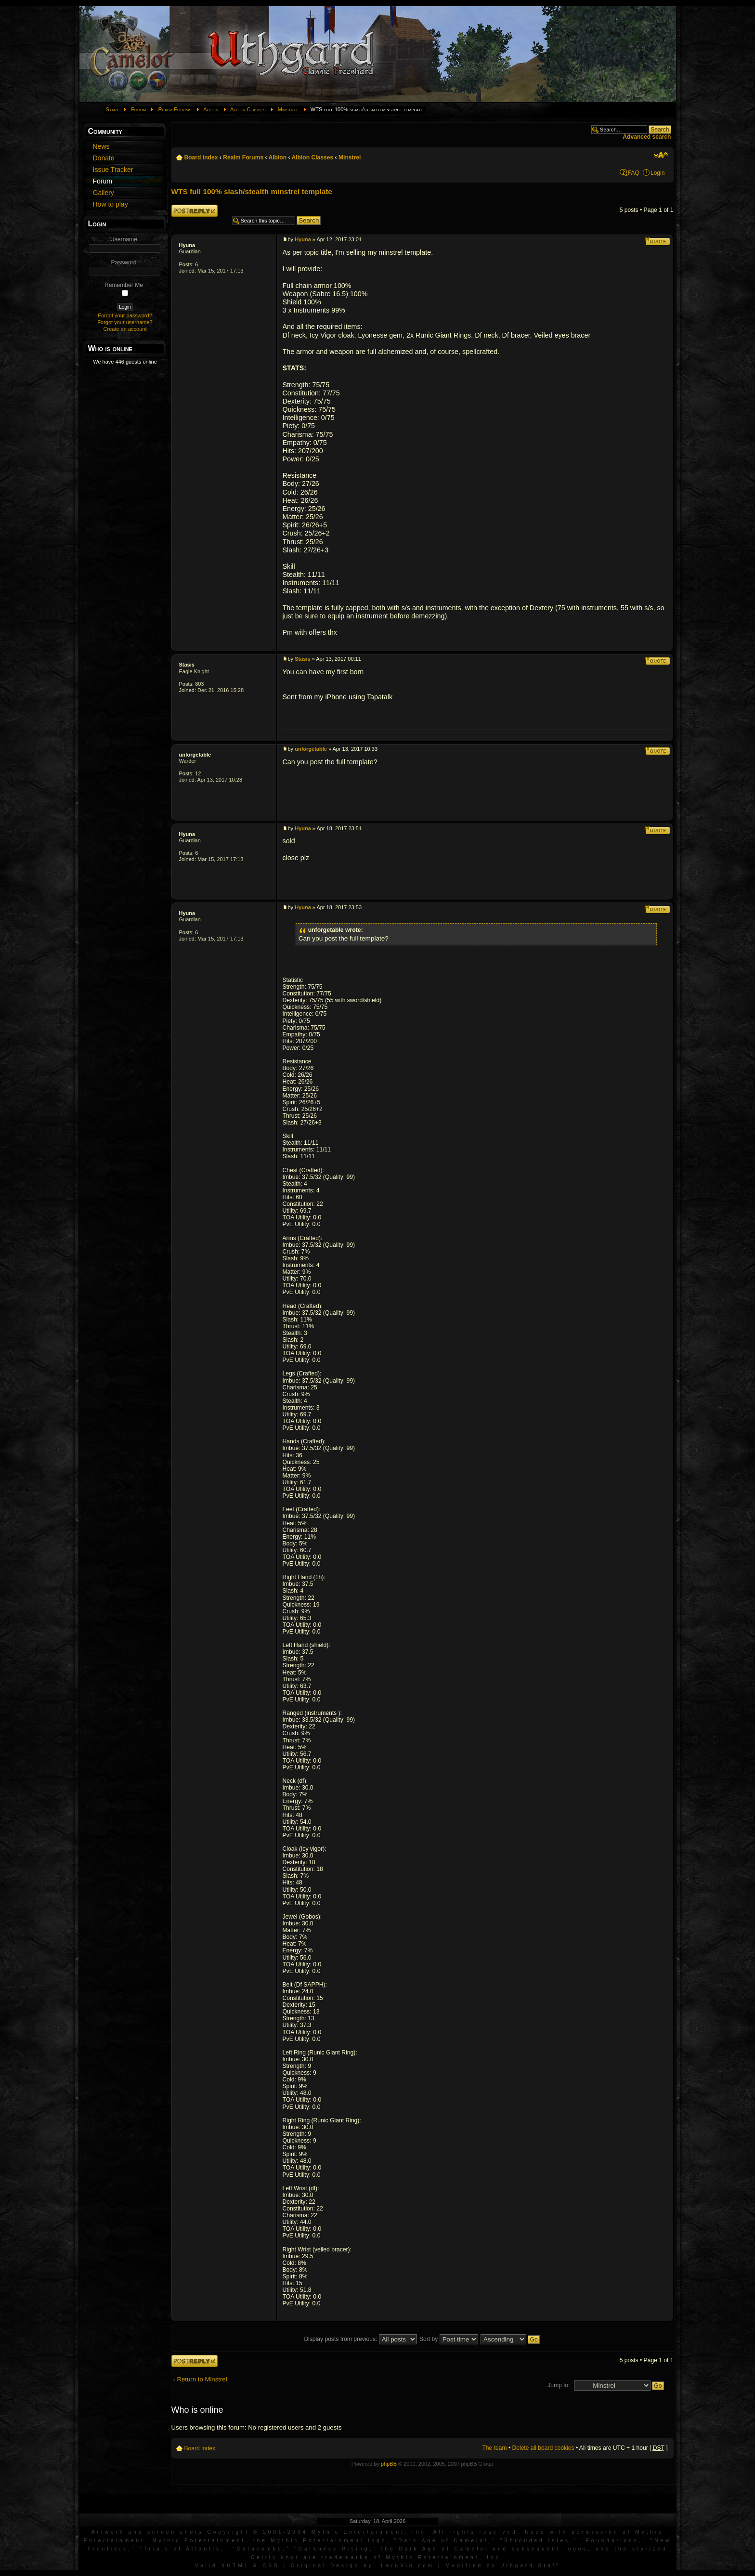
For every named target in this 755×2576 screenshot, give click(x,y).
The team (494, 2448)
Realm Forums (174, 109)
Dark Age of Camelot (443, 2540)
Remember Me (123, 285)
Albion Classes (247, 109)
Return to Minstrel (202, 2379)
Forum (138, 109)
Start (112, 109)
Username (123, 239)
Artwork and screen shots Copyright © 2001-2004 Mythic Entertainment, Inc (258, 2532)
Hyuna (187, 245)
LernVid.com (407, 2565)
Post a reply (194, 211)
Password (123, 262)
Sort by (448, 2339)
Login (658, 173)
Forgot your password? (125, 315)
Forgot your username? (124, 322)
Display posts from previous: (360, 2339)
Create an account (125, 329)
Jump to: (558, 2385)
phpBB (389, 2464)
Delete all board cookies (543, 2448)
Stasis (187, 664)
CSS (271, 2565)
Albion (210, 109)
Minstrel (288, 109)
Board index (201, 157)
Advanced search (647, 136)
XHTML (235, 2565)
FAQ (633, 173)
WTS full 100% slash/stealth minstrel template (251, 191)
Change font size (661, 155)
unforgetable (195, 755)
